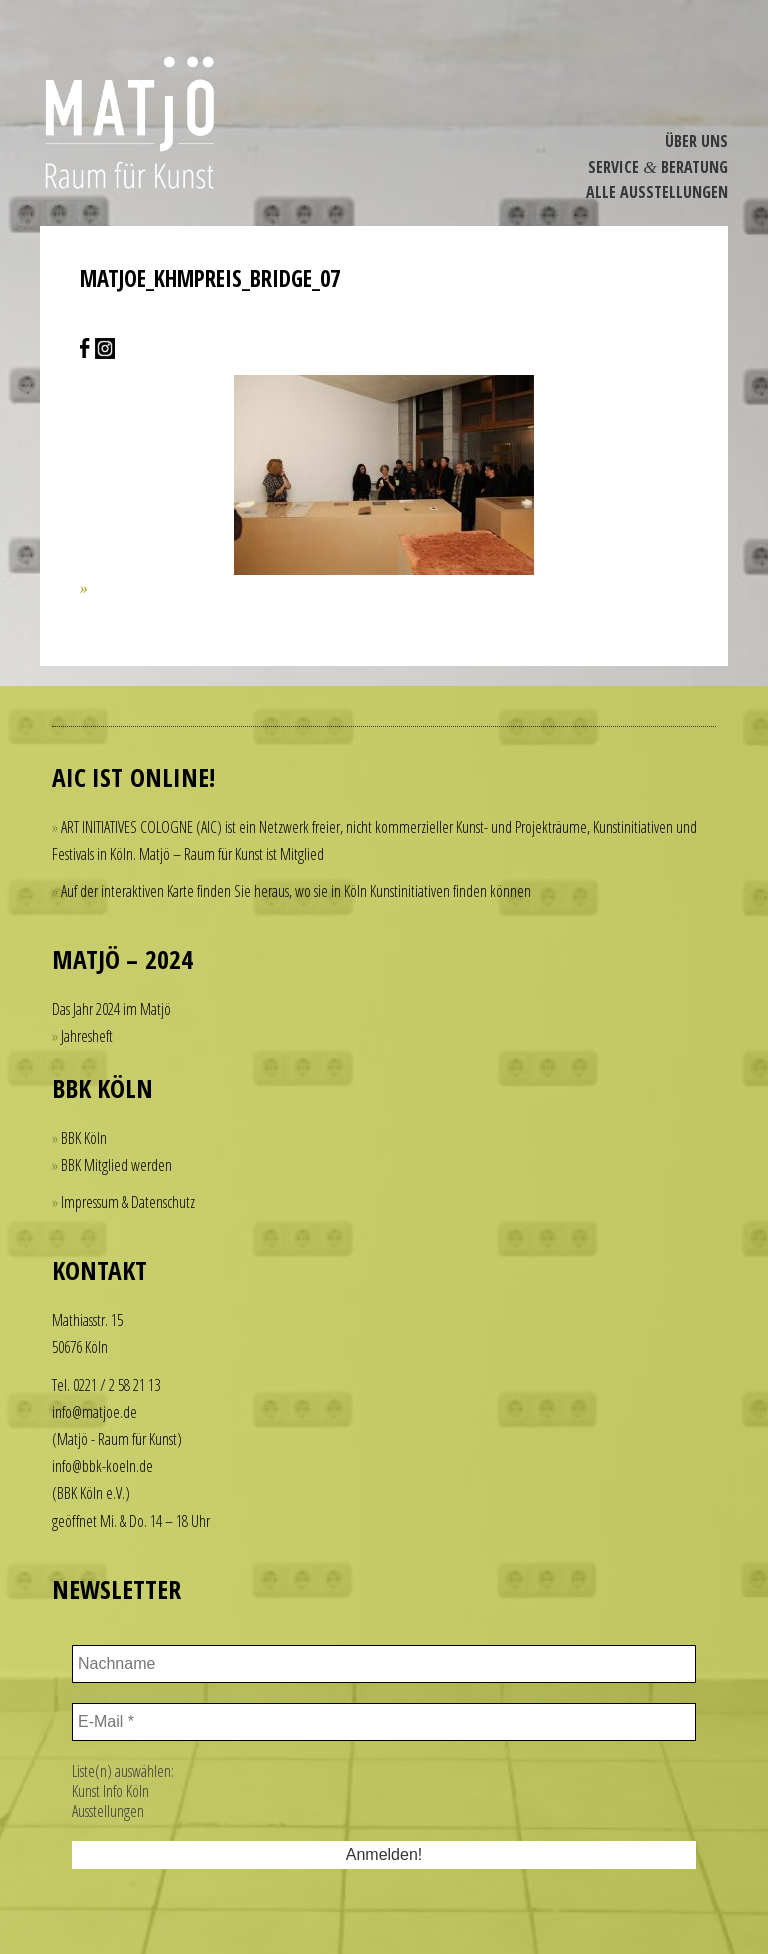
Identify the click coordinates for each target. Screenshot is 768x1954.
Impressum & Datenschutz (128, 1202)
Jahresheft (87, 1036)
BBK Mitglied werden (116, 1165)
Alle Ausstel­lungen (657, 192)
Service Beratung (658, 167)
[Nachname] (384, 1664)
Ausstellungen (108, 1811)
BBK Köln (84, 1138)
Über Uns (696, 141)
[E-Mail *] (384, 1722)
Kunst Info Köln (110, 1791)
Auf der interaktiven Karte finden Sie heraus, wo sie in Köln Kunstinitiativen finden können (296, 891)
